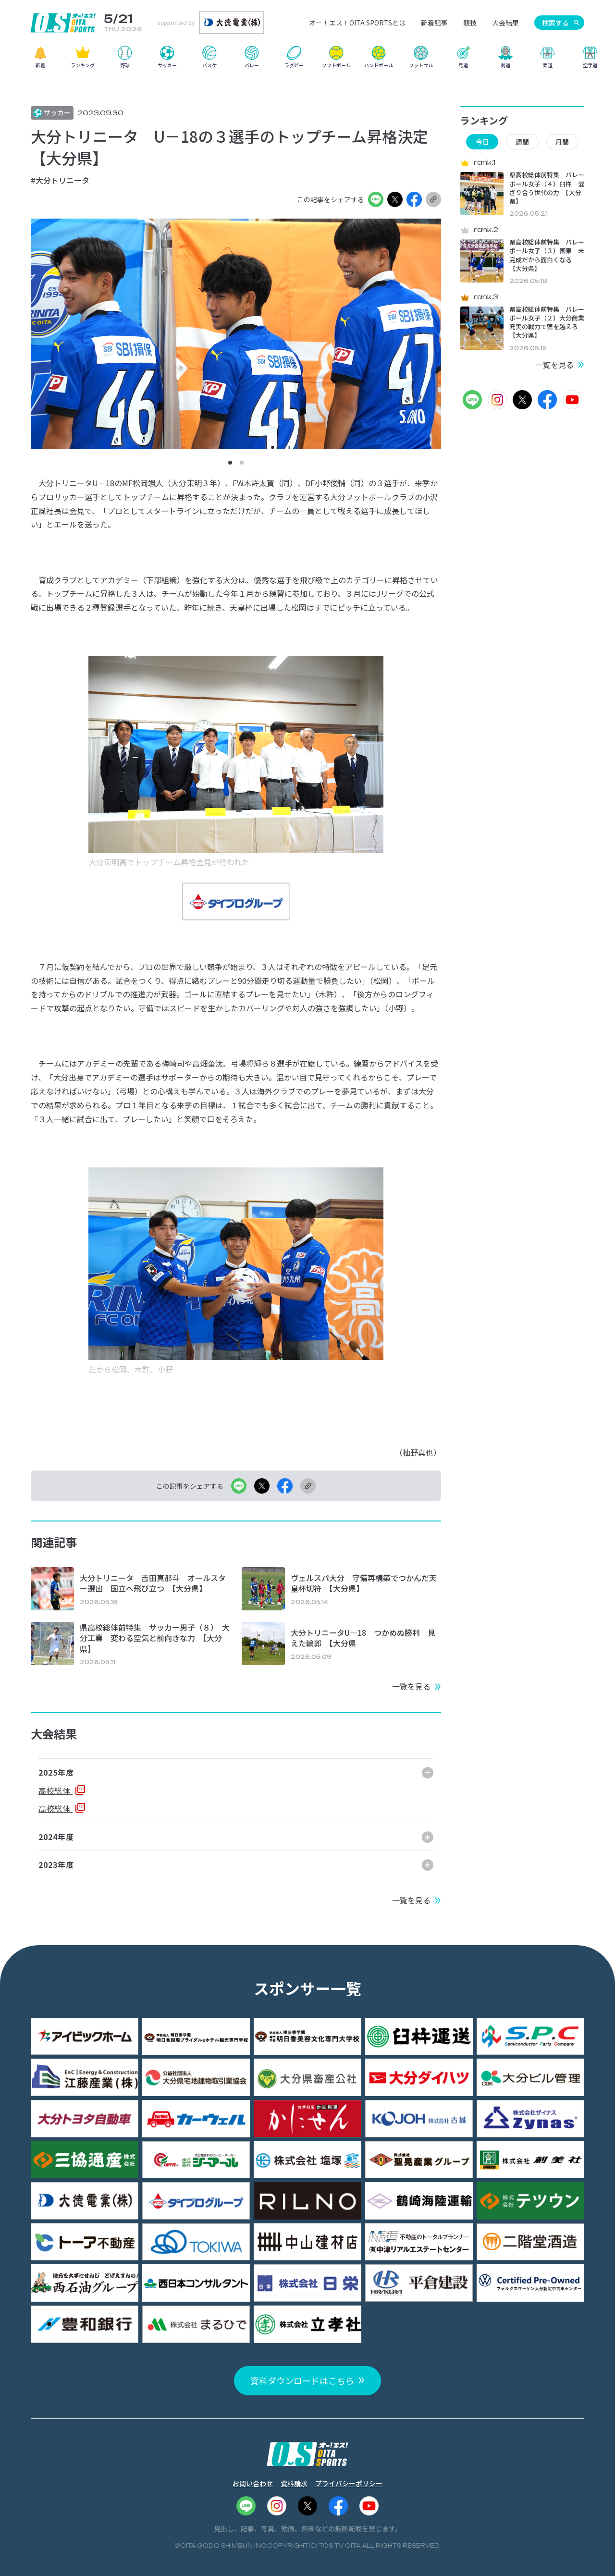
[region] (307, 60)
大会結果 (505, 22)
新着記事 (434, 22)
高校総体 (55, 1790)
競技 (470, 22)
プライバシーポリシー (348, 2483)
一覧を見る (411, 1686)
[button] (230, 463)
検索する (555, 22)
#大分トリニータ (60, 180)
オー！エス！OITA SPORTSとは (357, 22)
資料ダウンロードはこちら (302, 2380)
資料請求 (294, 2483)
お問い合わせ (253, 2483)
